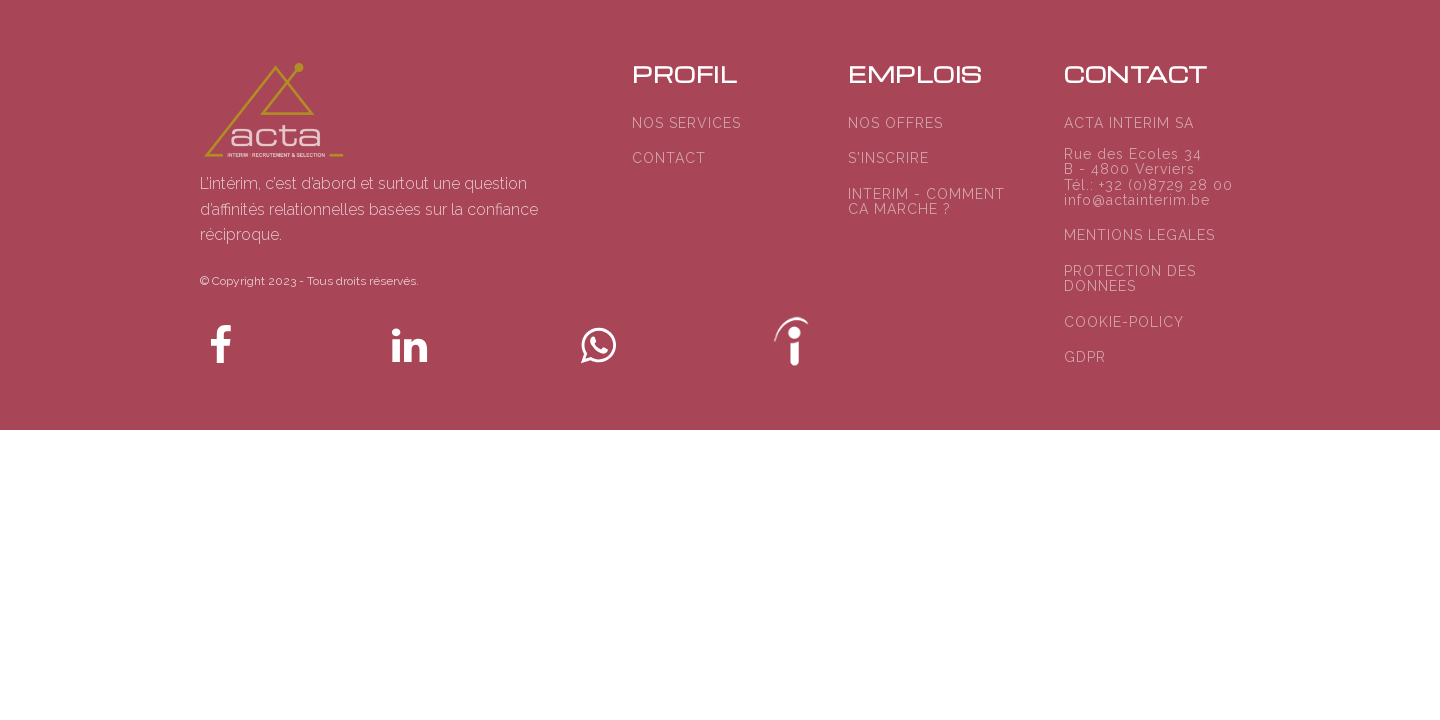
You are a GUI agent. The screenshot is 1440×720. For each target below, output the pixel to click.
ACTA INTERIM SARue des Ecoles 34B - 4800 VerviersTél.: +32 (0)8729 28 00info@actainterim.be (1148, 162)
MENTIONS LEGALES (1139, 235)
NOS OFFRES (895, 123)
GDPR (1085, 357)
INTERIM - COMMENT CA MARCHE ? (926, 202)
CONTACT (669, 158)
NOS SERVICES (686, 123)
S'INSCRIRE (888, 158)
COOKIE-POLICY (1124, 322)
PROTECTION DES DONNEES (1130, 279)
